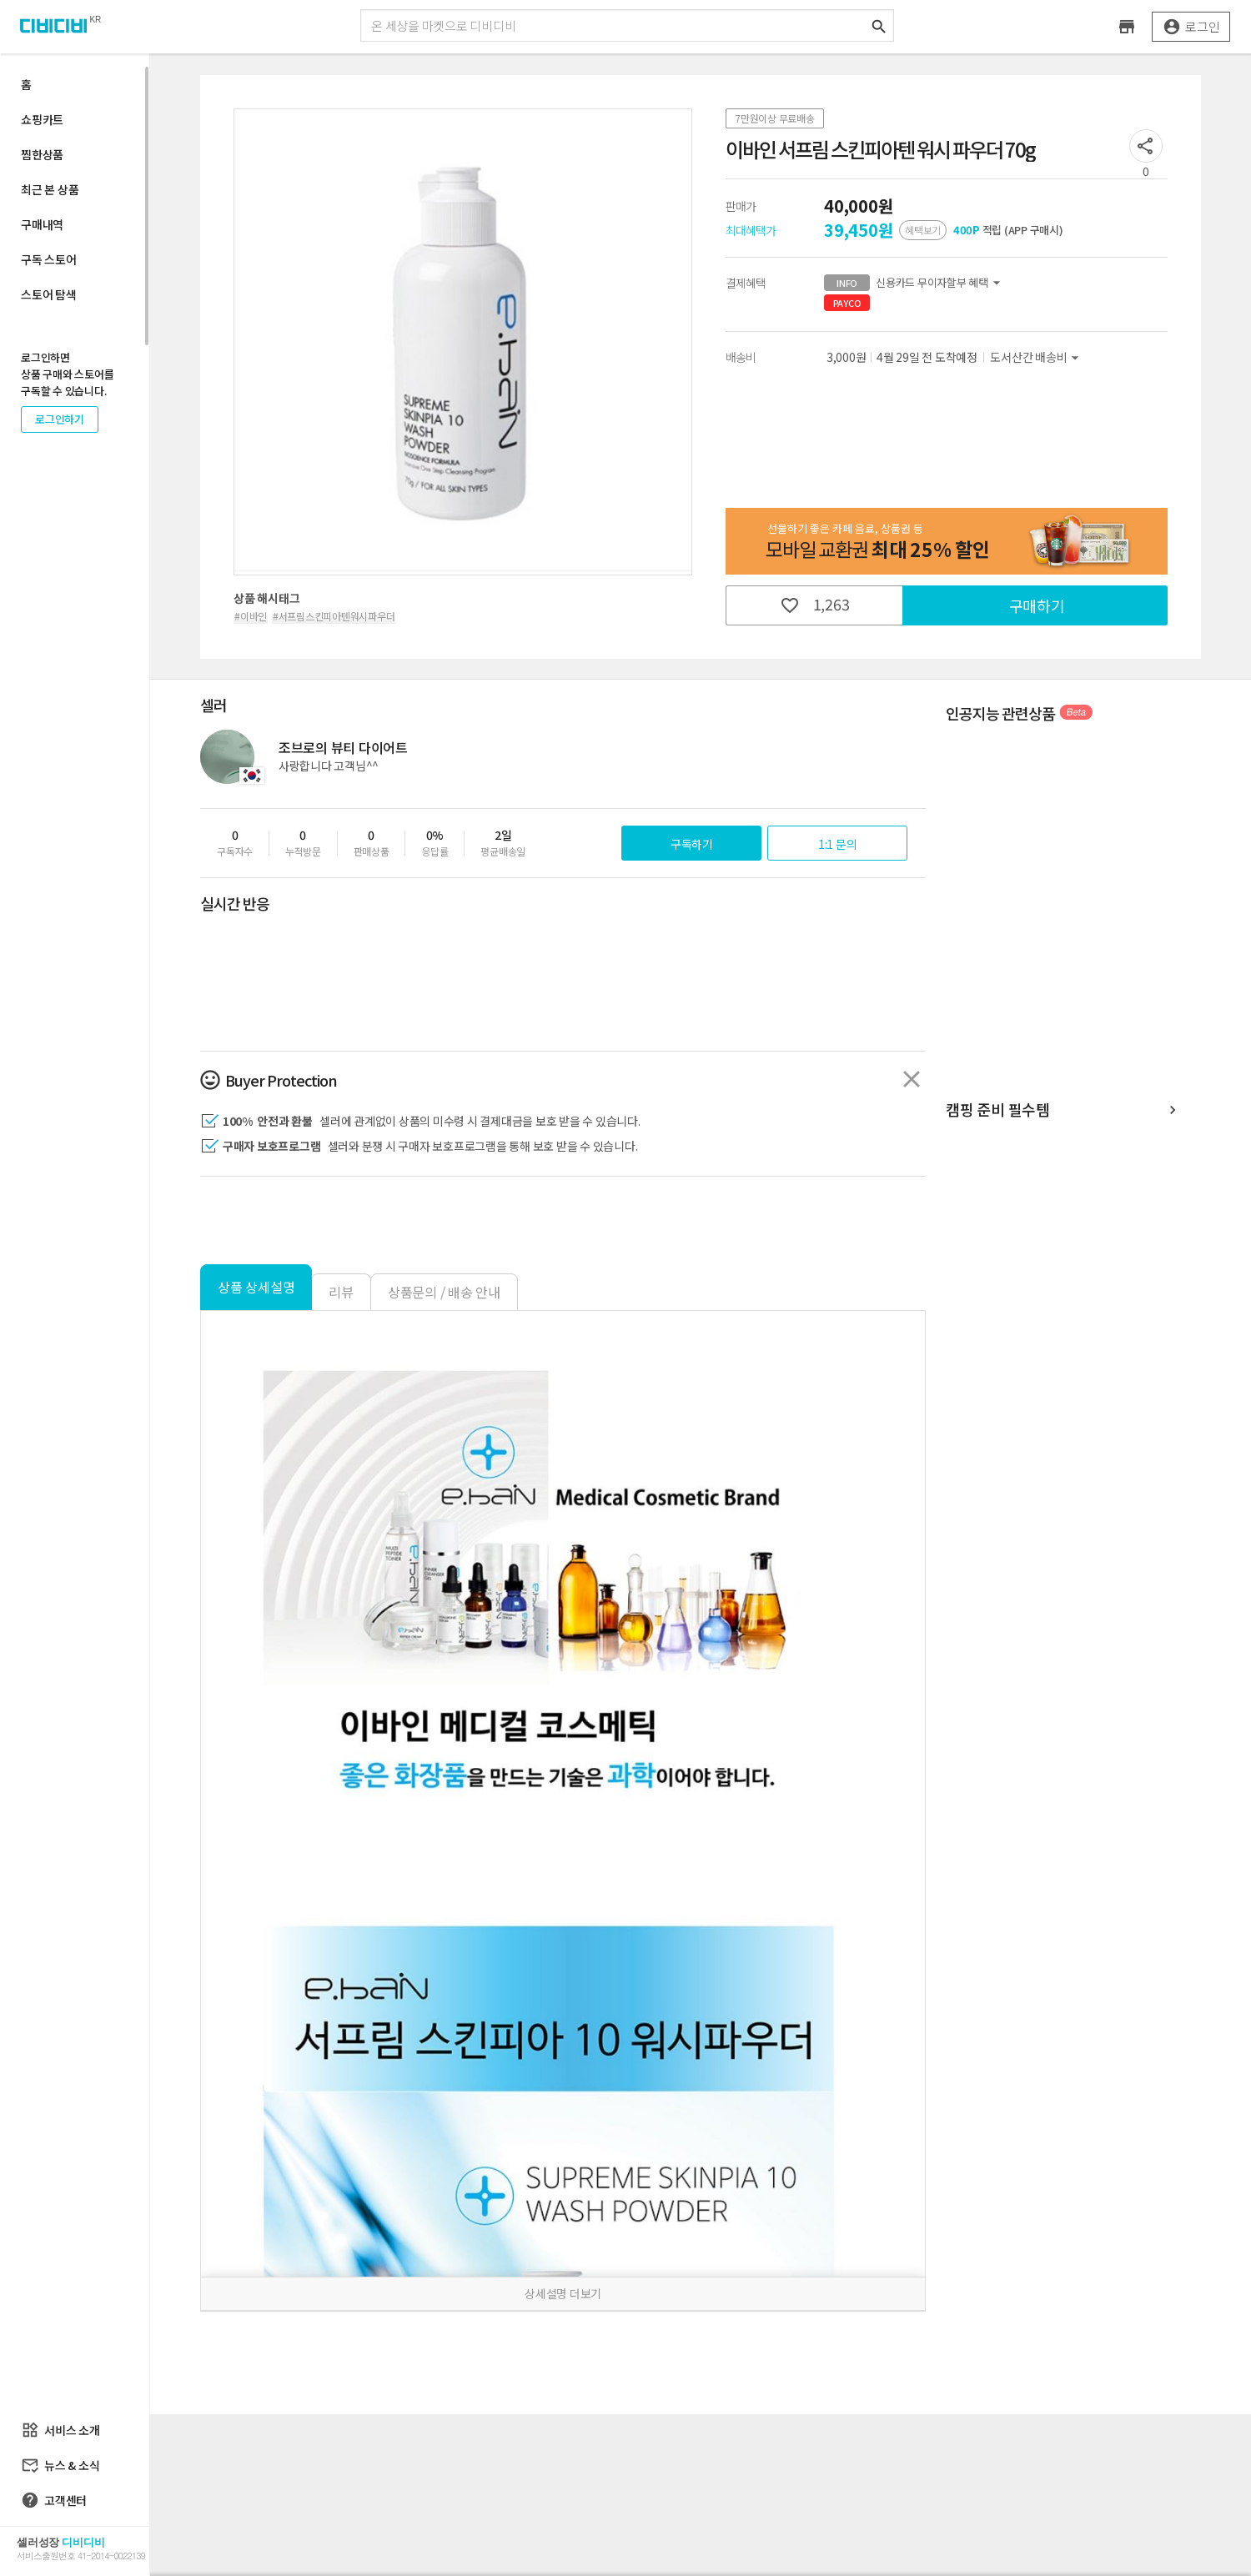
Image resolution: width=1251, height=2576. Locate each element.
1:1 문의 (837, 844)
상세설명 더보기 (563, 2293)
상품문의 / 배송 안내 (444, 1292)
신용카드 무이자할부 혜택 (914, 282)
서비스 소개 (60, 2430)
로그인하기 (59, 419)
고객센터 (54, 2500)
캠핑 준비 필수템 (1063, 1110)
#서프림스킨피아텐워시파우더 (334, 616)
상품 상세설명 (256, 1287)
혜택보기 (923, 230)
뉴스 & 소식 (60, 2465)
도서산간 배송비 (1036, 357)
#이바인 (250, 616)
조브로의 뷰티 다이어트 (343, 747)
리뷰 (341, 1292)
